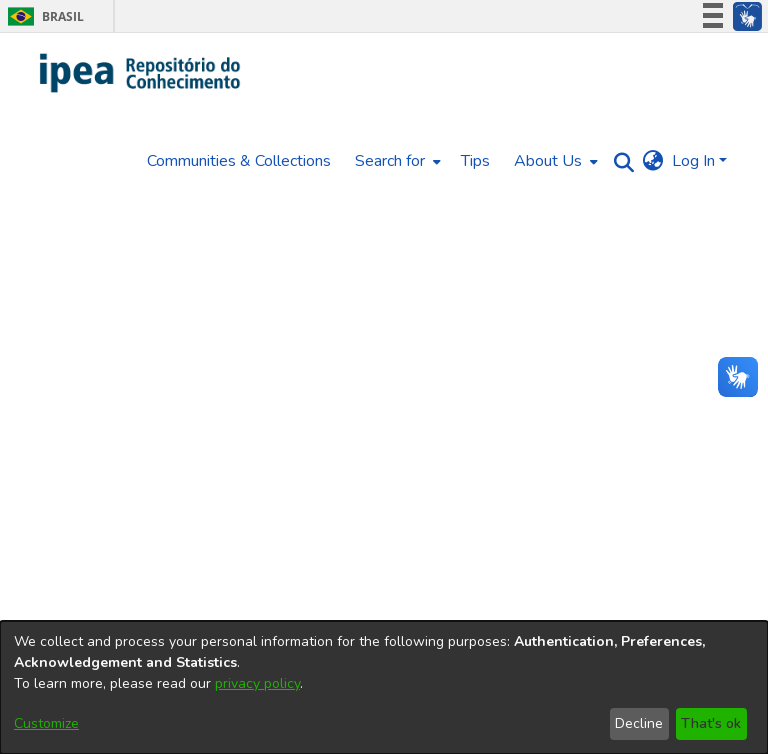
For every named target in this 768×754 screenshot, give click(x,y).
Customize (46, 723)
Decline (639, 723)
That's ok (711, 723)
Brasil (42, 16)
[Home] (140, 73)
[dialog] (384, 687)
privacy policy (257, 683)
